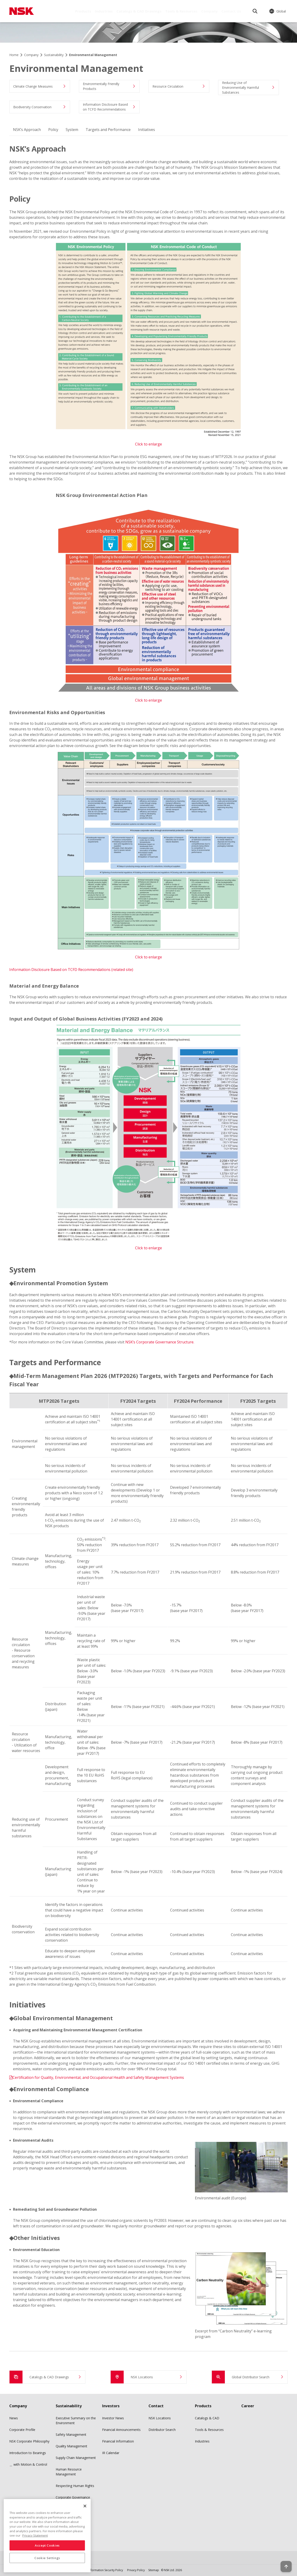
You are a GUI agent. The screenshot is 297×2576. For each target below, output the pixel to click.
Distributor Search (162, 2429)
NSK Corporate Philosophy (29, 2441)
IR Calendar (110, 2453)
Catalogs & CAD (207, 2418)
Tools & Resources (181, 11)
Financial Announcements (121, 2429)
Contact (156, 2405)
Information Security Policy (105, 2570)
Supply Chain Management (76, 2457)
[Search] (255, 11)
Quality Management (71, 2446)
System (72, 129)
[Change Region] (278, 11)
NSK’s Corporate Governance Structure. (159, 1342)
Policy (53, 129)
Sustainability (69, 2405)
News (13, 2418)
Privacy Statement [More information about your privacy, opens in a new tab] (35, 2535)
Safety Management (71, 2434)
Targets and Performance (108, 129)
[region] (47, 2535)
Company (209, 11)
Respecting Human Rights (75, 2486)
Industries (104, 11)
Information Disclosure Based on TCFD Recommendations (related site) (71, 969)
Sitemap (153, 2570)
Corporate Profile (22, 2429)
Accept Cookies (47, 2545)
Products (83, 11)
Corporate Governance (73, 2497)
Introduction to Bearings (27, 2453)
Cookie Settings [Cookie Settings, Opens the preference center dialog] (47, 2558)
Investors (110, 2405)
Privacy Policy (136, 2570)
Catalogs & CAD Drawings (138, 11)
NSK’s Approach (27, 129)
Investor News (113, 2418)
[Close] (85, 2506)
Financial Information (118, 2441)
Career (247, 2405)
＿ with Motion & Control (28, 2464)
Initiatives (146, 129)
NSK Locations (159, 2418)
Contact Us (231, 11)
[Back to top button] (282, 2559)
